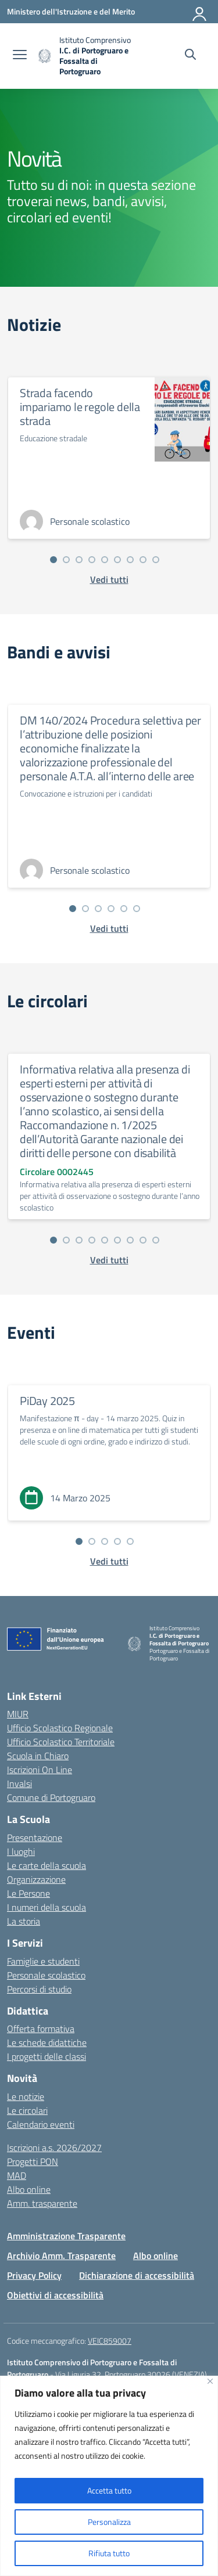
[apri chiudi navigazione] (20, 56)
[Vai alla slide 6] (117, 559)
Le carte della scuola (46, 1865)
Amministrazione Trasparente (66, 2236)
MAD (16, 2175)
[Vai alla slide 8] (143, 559)
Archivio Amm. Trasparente (61, 2255)
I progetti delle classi (46, 2056)
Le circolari (27, 2110)
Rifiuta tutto (109, 2553)
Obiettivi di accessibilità (55, 2295)
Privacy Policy (34, 2275)
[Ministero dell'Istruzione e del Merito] (71, 11)
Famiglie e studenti (43, 1961)
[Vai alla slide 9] (155, 559)
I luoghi (21, 1851)
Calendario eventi (40, 2124)
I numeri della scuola (46, 1907)
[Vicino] (210, 2381)
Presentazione (34, 1837)
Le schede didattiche (47, 2042)
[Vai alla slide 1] (53, 559)
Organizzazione (36, 1879)
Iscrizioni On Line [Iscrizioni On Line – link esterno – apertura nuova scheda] (39, 1770)
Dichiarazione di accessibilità (136, 2275)
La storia (23, 1921)
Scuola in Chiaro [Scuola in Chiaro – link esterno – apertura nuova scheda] (38, 1756)
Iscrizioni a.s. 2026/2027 (54, 2148)
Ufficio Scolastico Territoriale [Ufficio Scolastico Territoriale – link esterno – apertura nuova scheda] (61, 1742)
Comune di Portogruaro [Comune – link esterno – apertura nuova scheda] (51, 1797)
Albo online (29, 2189)
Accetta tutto (109, 2490)
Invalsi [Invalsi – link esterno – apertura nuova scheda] (19, 1783)
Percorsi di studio (39, 1989)
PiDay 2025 (47, 1401)
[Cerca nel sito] (190, 55)
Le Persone (28, 1893)
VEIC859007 (109, 2340)
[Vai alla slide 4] (91, 559)
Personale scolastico (46, 1975)
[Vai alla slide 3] (79, 559)
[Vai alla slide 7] (130, 559)
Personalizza (109, 2522)
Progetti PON (32, 2161)
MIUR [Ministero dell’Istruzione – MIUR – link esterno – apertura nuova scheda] (17, 1714)
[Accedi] (200, 11)
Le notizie (25, 2096)
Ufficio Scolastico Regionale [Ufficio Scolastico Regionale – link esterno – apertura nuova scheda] (60, 1728)
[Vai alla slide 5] (104, 559)
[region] (109, 2476)
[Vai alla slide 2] (66, 559)
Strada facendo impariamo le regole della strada (80, 407)
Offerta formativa (40, 2028)
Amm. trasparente (42, 2203)
